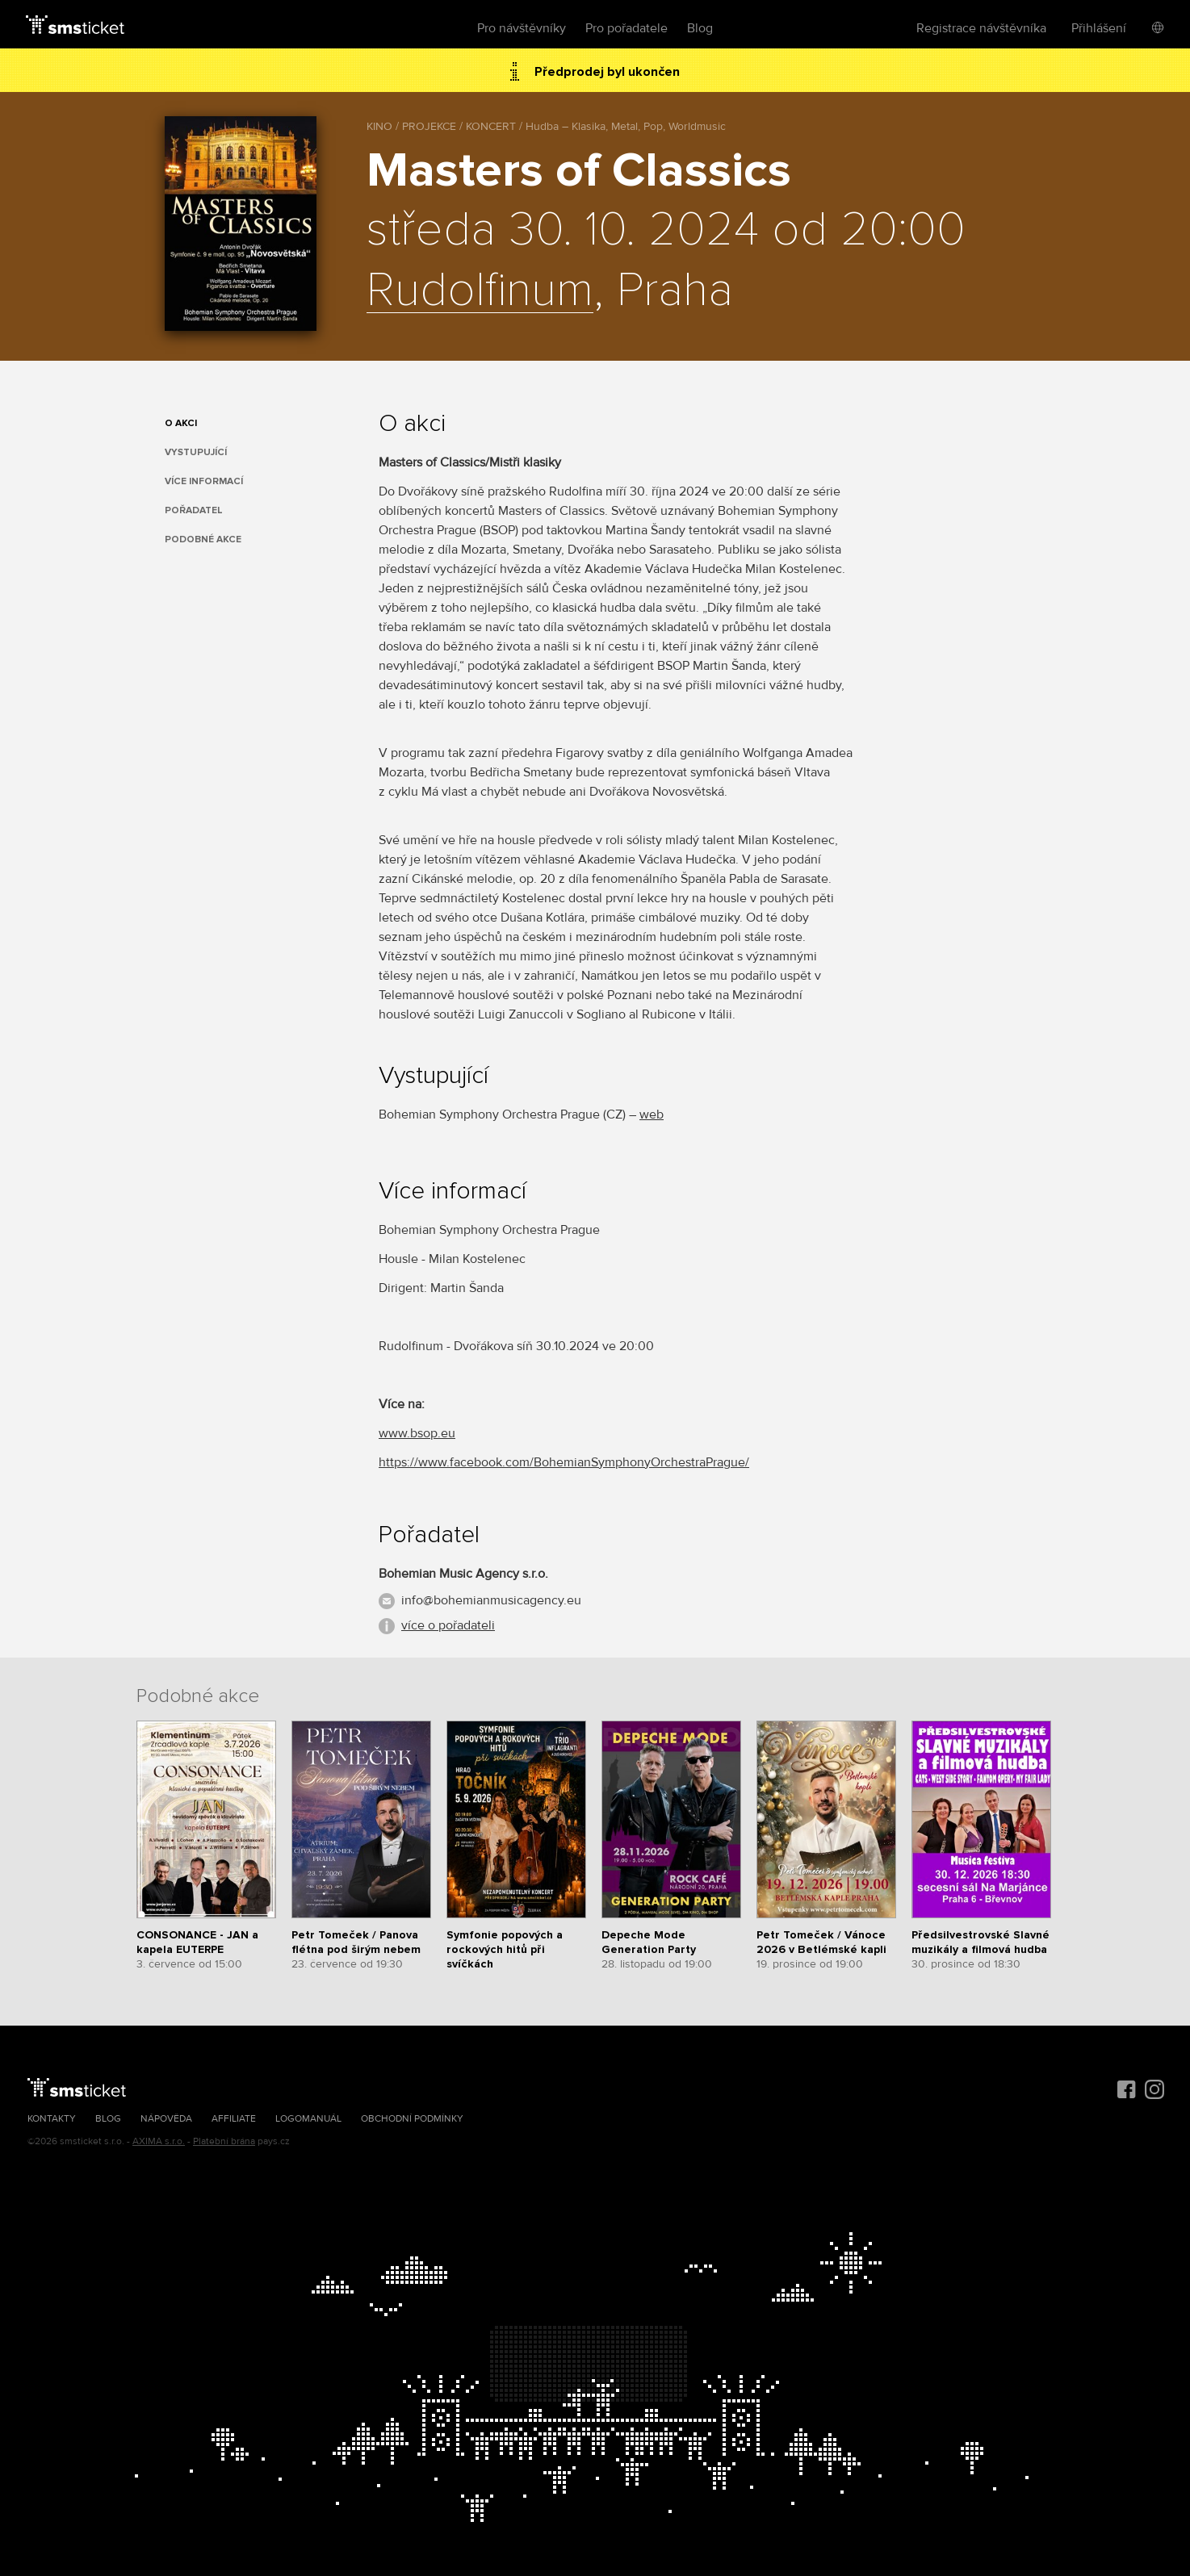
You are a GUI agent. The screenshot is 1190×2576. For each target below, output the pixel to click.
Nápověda (166, 2119)
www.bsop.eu (417, 1433)
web (651, 1114)
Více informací (204, 481)
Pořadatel (194, 510)
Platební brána (224, 2141)
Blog (700, 28)
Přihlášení (1098, 28)
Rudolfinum (480, 291)
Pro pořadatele (626, 28)
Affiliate (234, 2119)
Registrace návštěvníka (981, 28)
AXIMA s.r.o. (158, 2141)
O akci (181, 423)
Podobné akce (203, 539)
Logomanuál (308, 2119)
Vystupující (196, 452)
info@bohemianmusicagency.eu (491, 1600)
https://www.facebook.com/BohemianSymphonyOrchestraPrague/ (564, 1462)
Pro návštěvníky (521, 28)
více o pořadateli (448, 1625)
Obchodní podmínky (412, 2119)
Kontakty (51, 2119)
